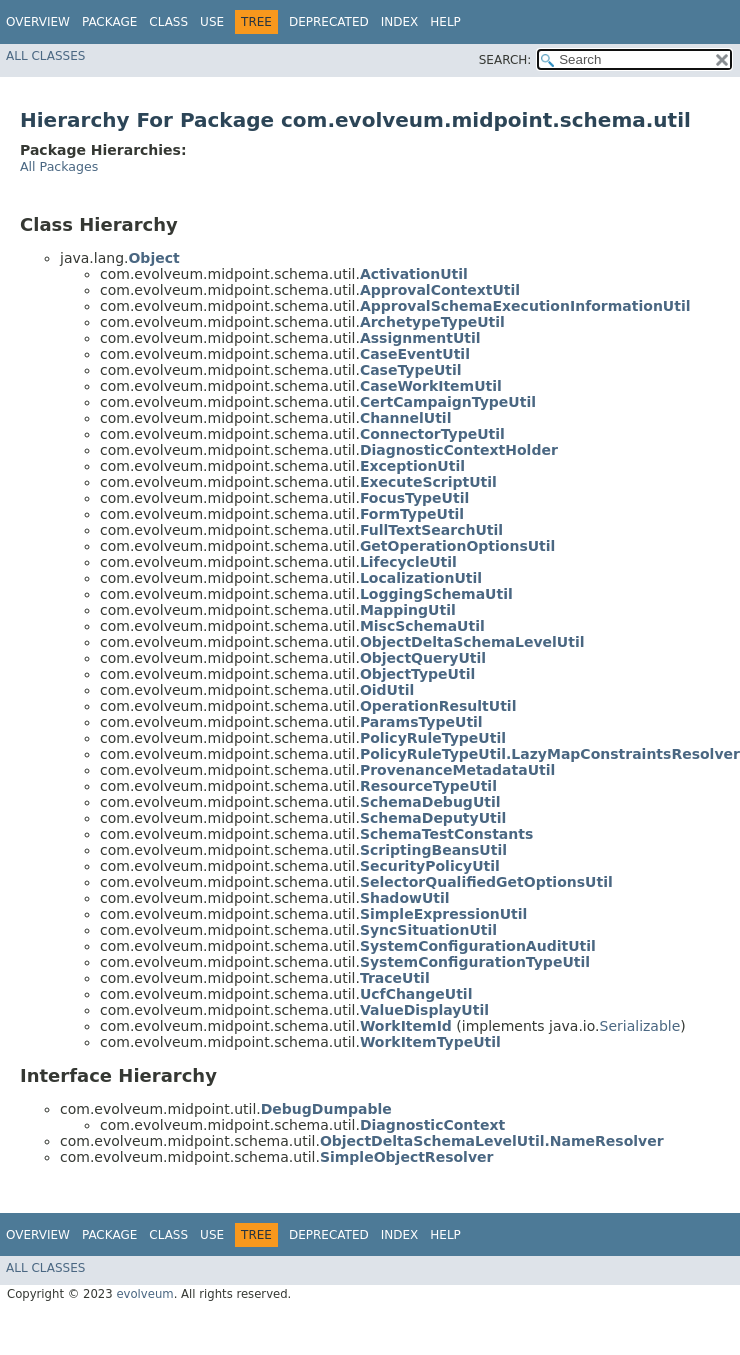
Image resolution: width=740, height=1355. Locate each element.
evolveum (144, 1294)
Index (400, 22)
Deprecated (329, 22)
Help (445, 22)
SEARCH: (505, 60)
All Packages (59, 166)
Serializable (640, 1026)
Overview (38, 22)
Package (109, 22)
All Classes (45, 56)
